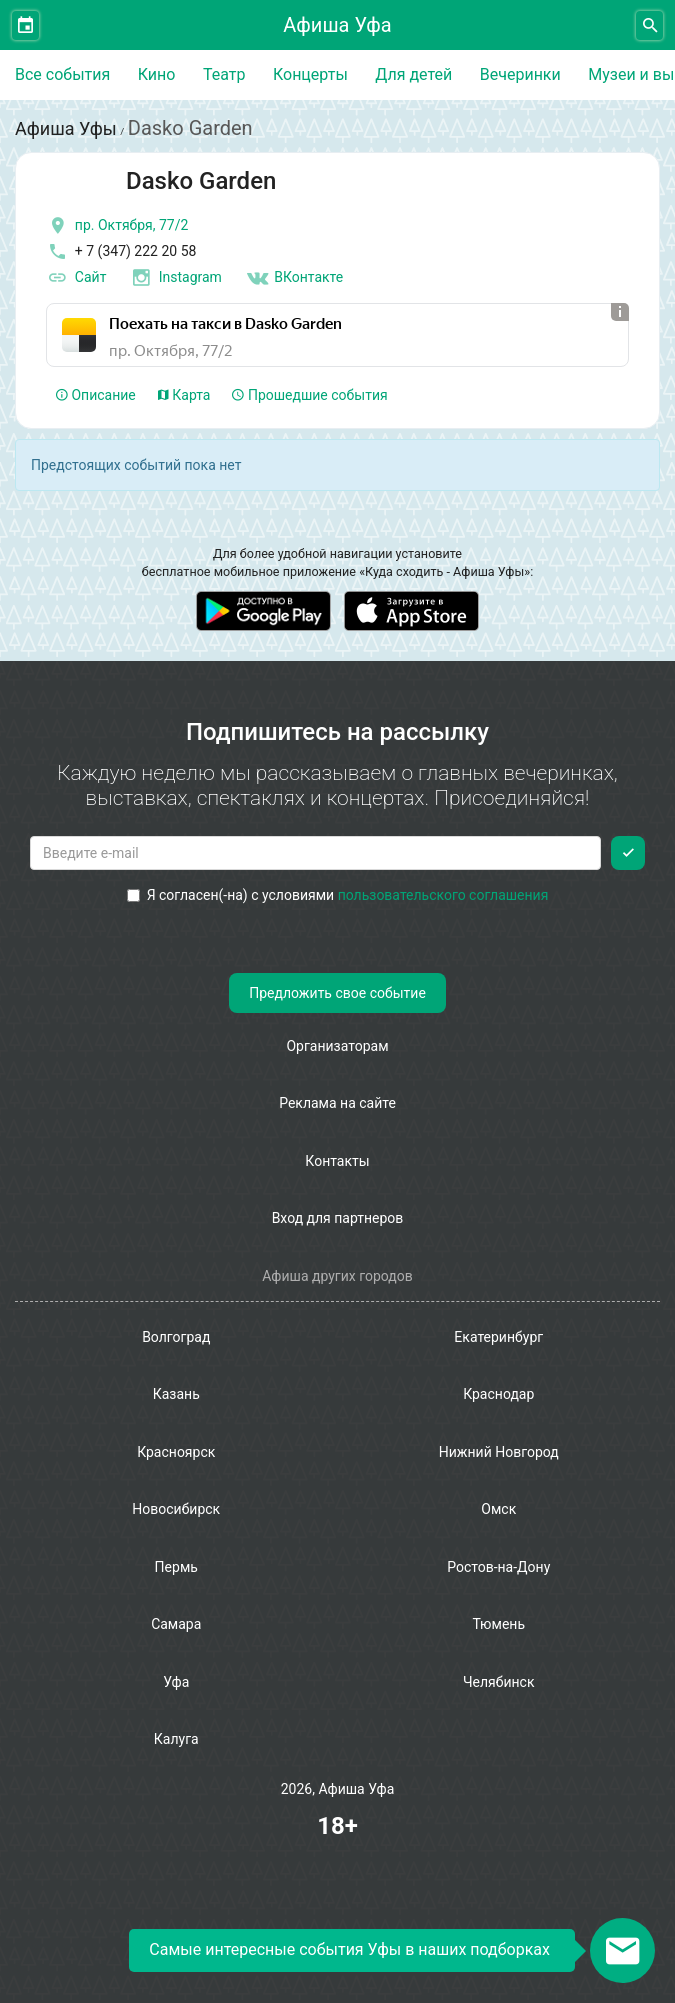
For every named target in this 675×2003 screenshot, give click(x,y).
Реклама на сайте (337, 1103)
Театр (224, 74)
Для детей (413, 74)
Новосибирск (176, 1509)
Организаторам (337, 1046)
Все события (62, 74)
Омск (498, 1509)
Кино (157, 74)
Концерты (310, 74)
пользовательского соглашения (443, 895)
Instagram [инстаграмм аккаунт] (176, 278)
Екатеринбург (498, 1337)
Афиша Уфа (337, 25)
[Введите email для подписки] (315, 853)
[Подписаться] (628, 853)
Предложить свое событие (337, 993)
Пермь (176, 1567)
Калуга (176, 1739)
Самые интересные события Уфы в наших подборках (349, 1949)
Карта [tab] (184, 395)
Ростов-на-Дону (498, 1567)
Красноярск (176, 1452)
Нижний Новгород (499, 1452)
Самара (176, 1624)
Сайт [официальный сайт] (76, 278)
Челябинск (498, 1682)
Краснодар (498, 1394)
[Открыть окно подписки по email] (622, 1950)
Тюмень (498, 1624)
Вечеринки (520, 74)
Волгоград (176, 1337)
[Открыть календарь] (25, 25)
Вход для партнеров (338, 1218)
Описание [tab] (96, 395)
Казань (176, 1394)
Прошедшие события (309, 395)
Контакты (337, 1161)
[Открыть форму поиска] (649, 25)
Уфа (176, 1682)
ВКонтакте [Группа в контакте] (294, 278)
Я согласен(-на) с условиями (338, 895)
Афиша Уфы (66, 128)
